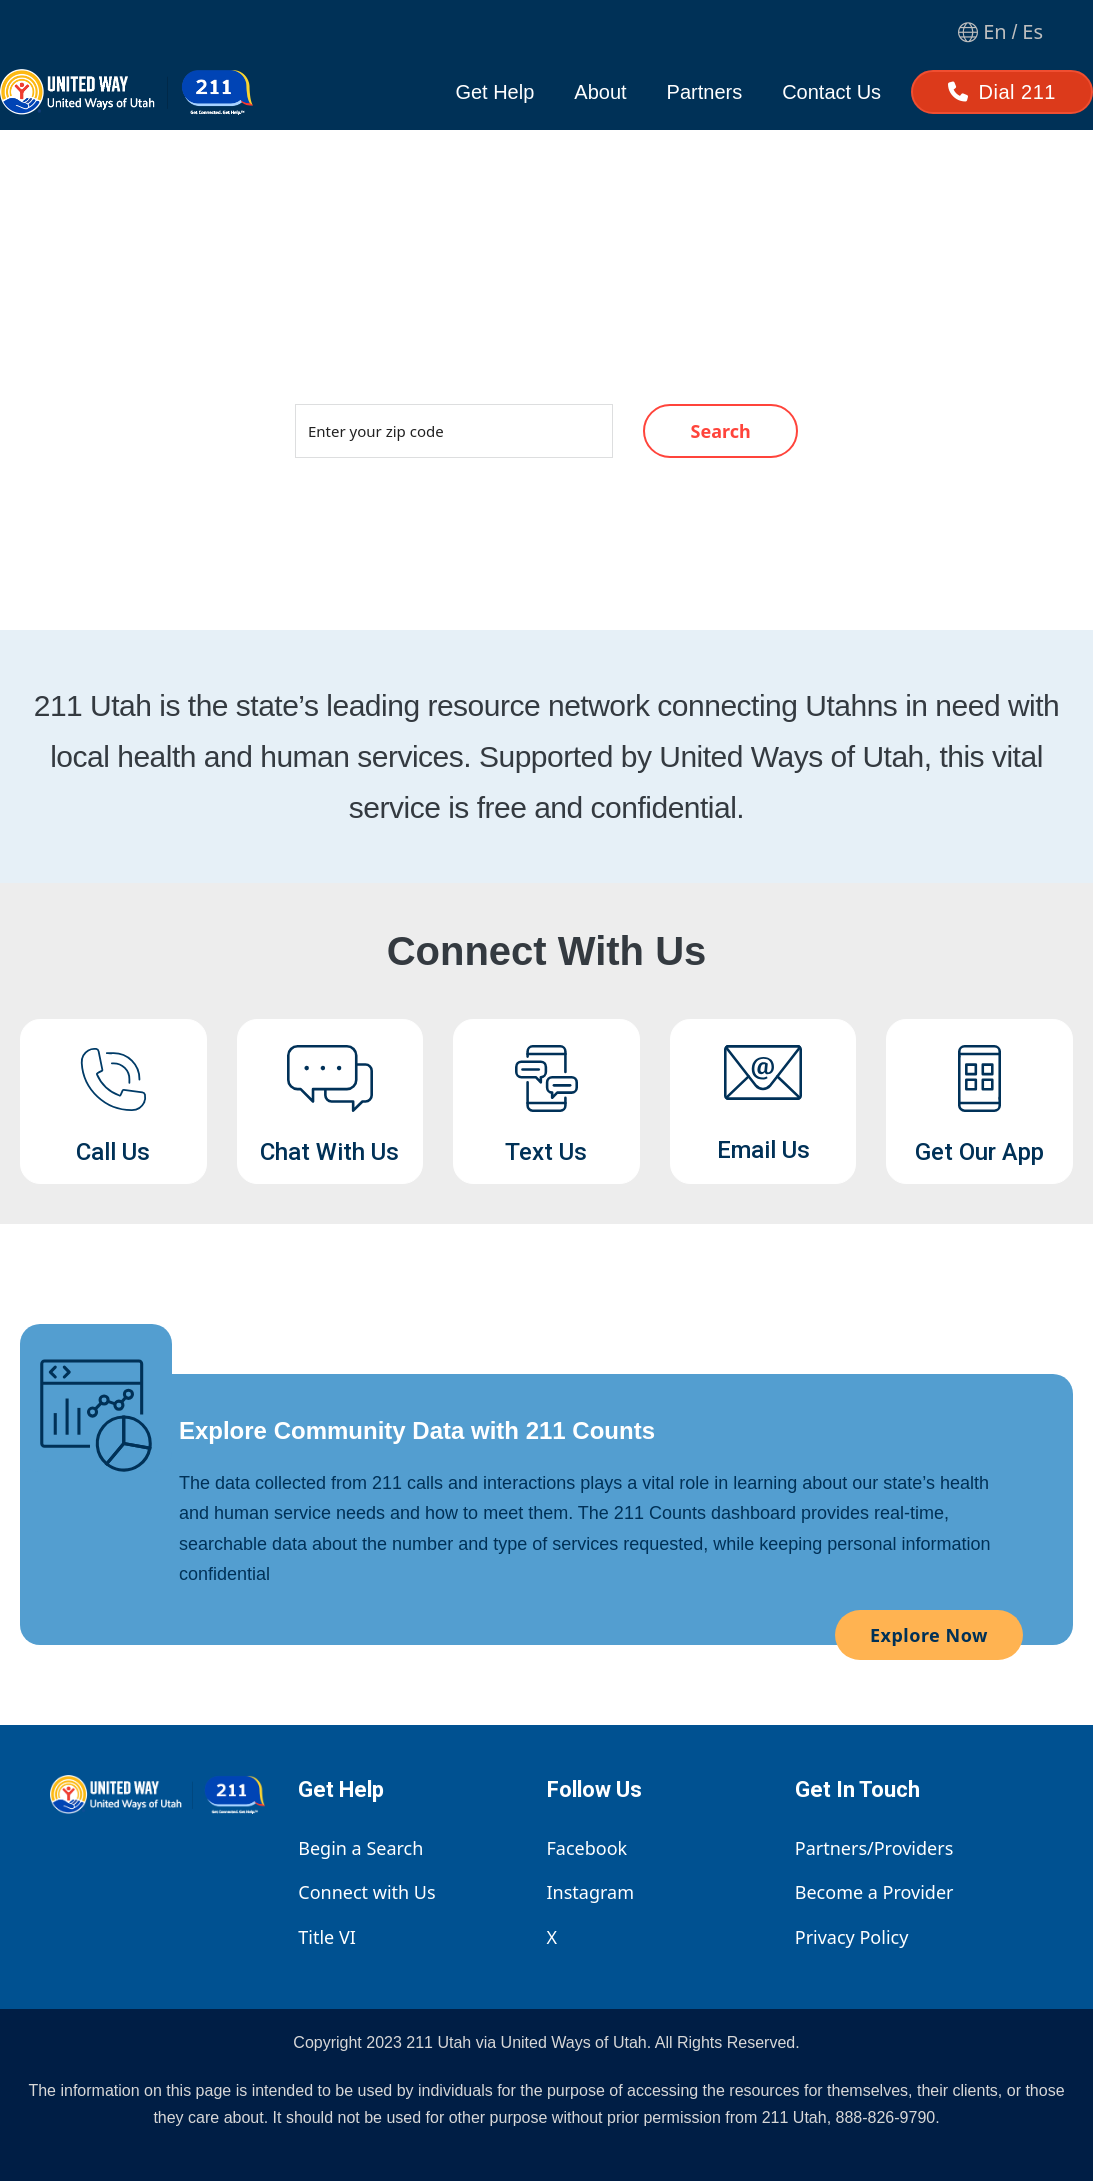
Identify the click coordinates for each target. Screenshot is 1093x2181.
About (600, 92)
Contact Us (831, 92)
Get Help (494, 92)
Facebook (587, 1848)
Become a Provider (874, 1892)
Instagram (591, 1892)
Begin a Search (360, 1848)
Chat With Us (329, 1152)
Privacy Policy (852, 1937)
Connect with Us (366, 1892)
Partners (705, 92)
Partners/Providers (874, 1848)
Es (1032, 31)
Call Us (113, 1152)
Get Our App (979, 1152)
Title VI (327, 1937)
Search (721, 431)
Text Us (546, 1152)
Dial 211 (1002, 92)
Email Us (763, 1150)
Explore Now (929, 1635)
